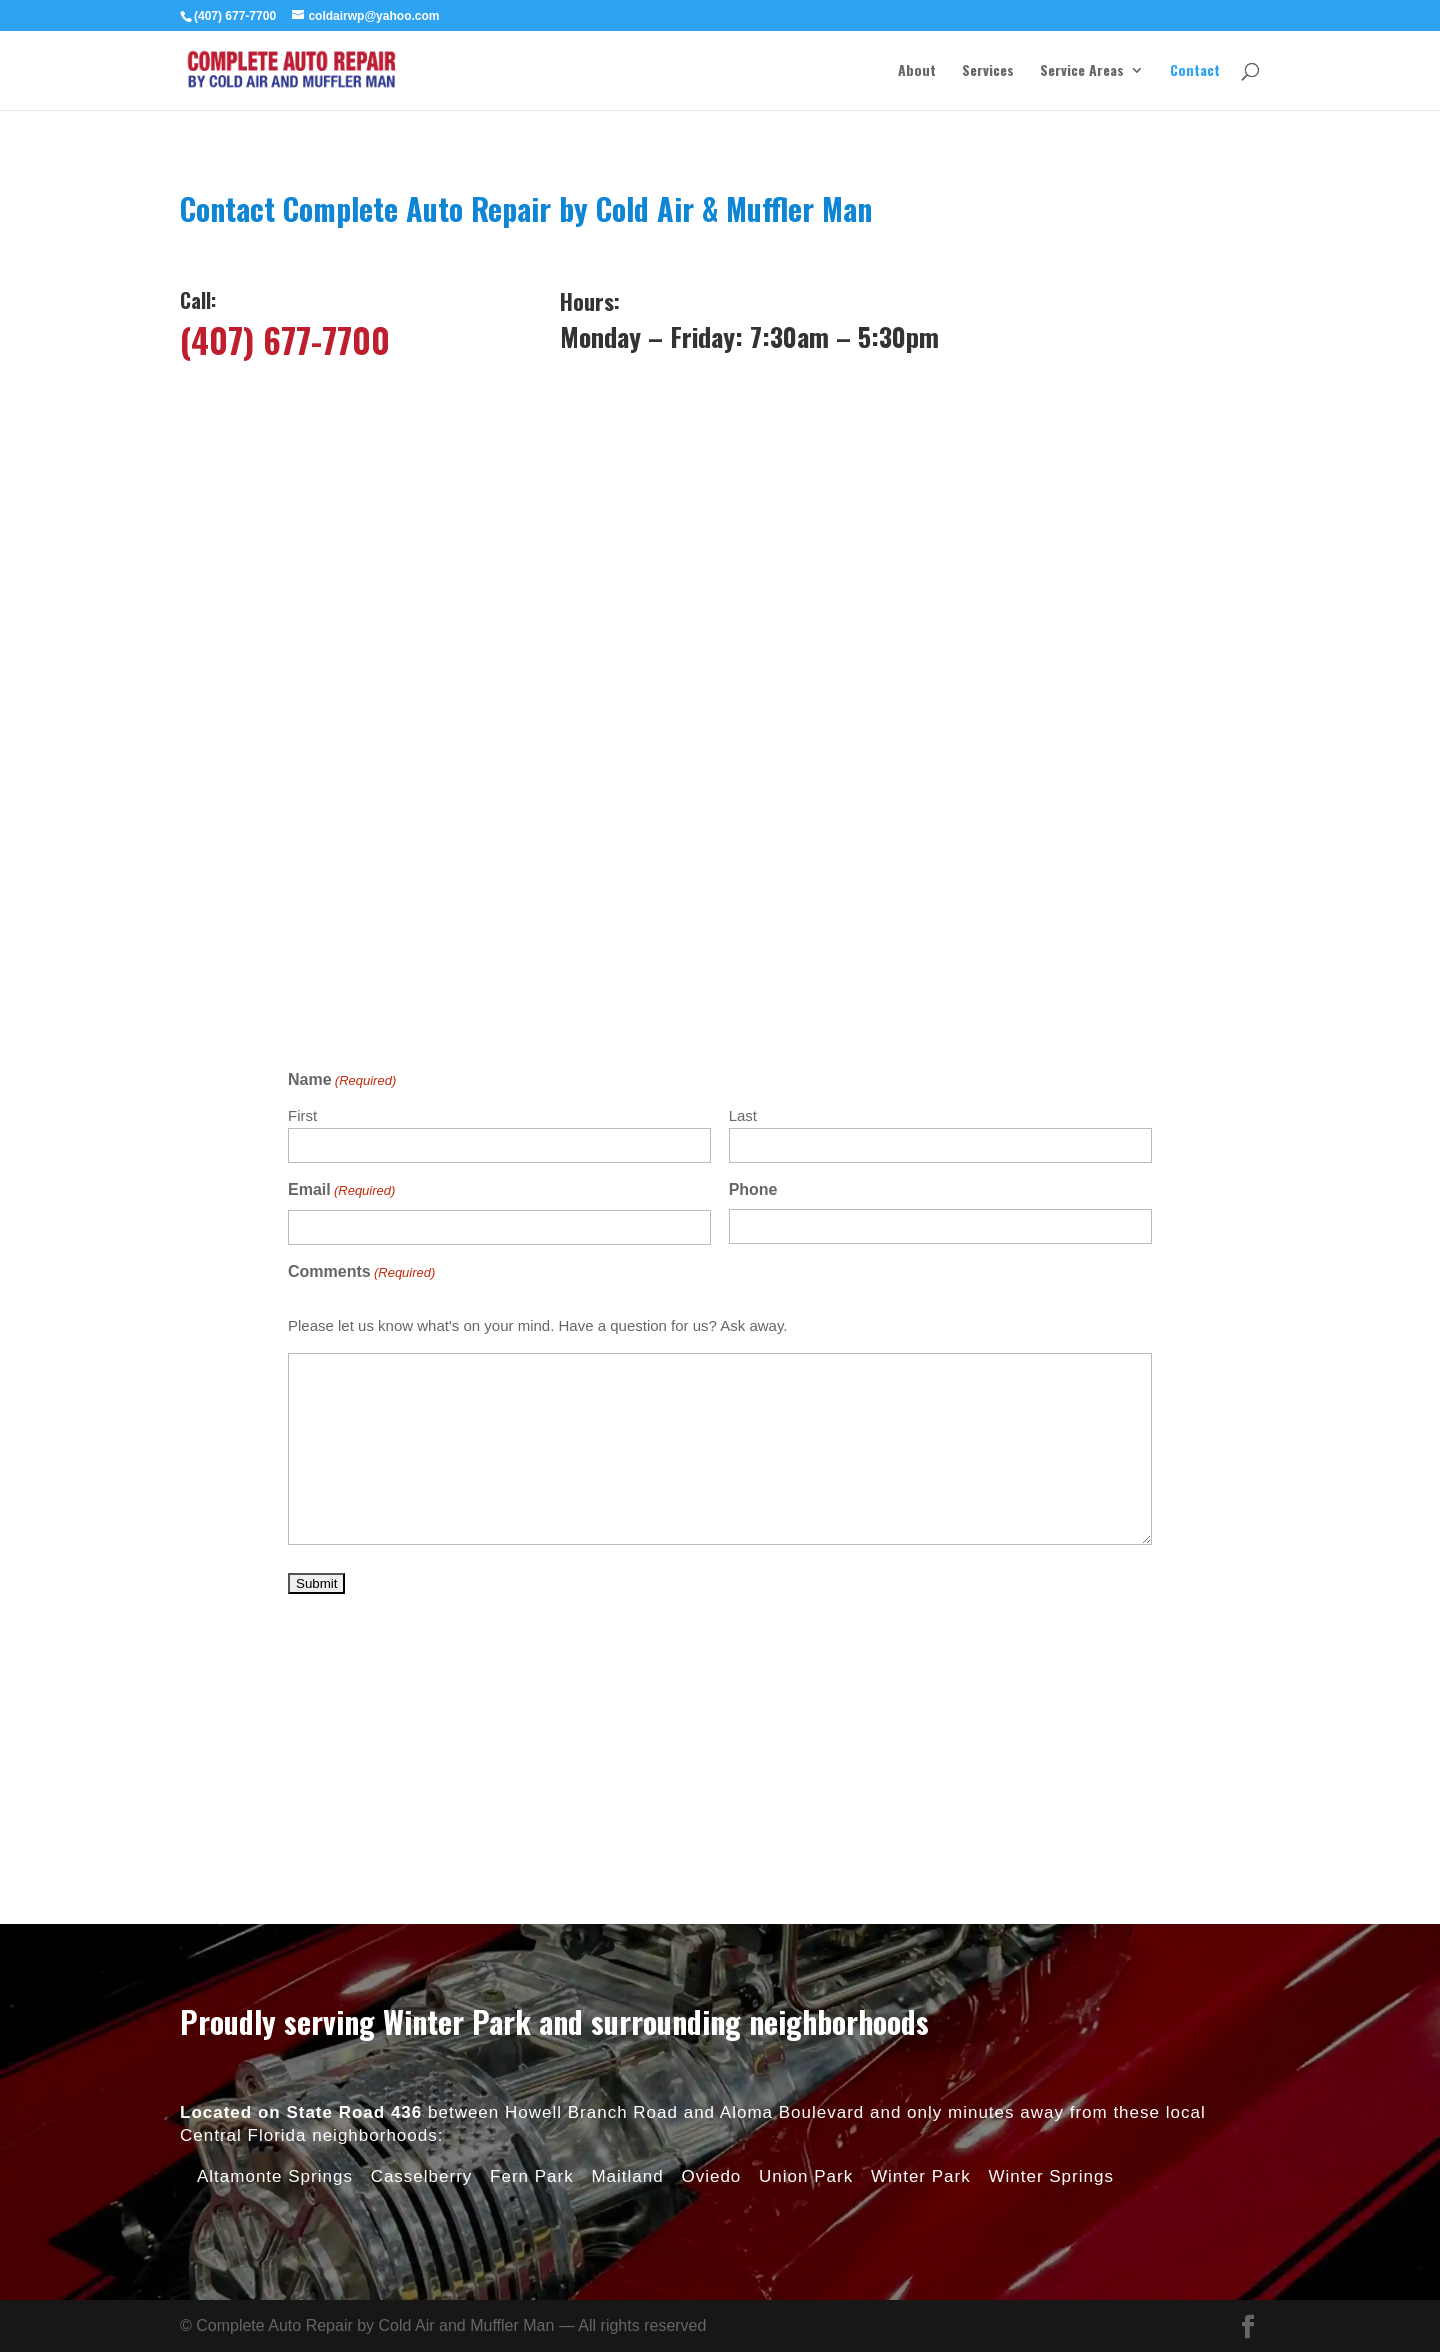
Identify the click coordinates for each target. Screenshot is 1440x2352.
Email (341, 1191)
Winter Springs (1050, 1854)
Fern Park (532, 1854)
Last (743, 1115)
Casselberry (422, 1854)
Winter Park (921, 1854)
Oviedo (711, 1854)
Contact (1195, 71)
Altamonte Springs (275, 1854)
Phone (753, 1189)
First (302, 1115)
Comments (361, 1273)
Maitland (627, 1854)
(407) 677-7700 (285, 339)
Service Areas (1082, 71)
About (917, 71)
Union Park (806, 1854)
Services (988, 71)
